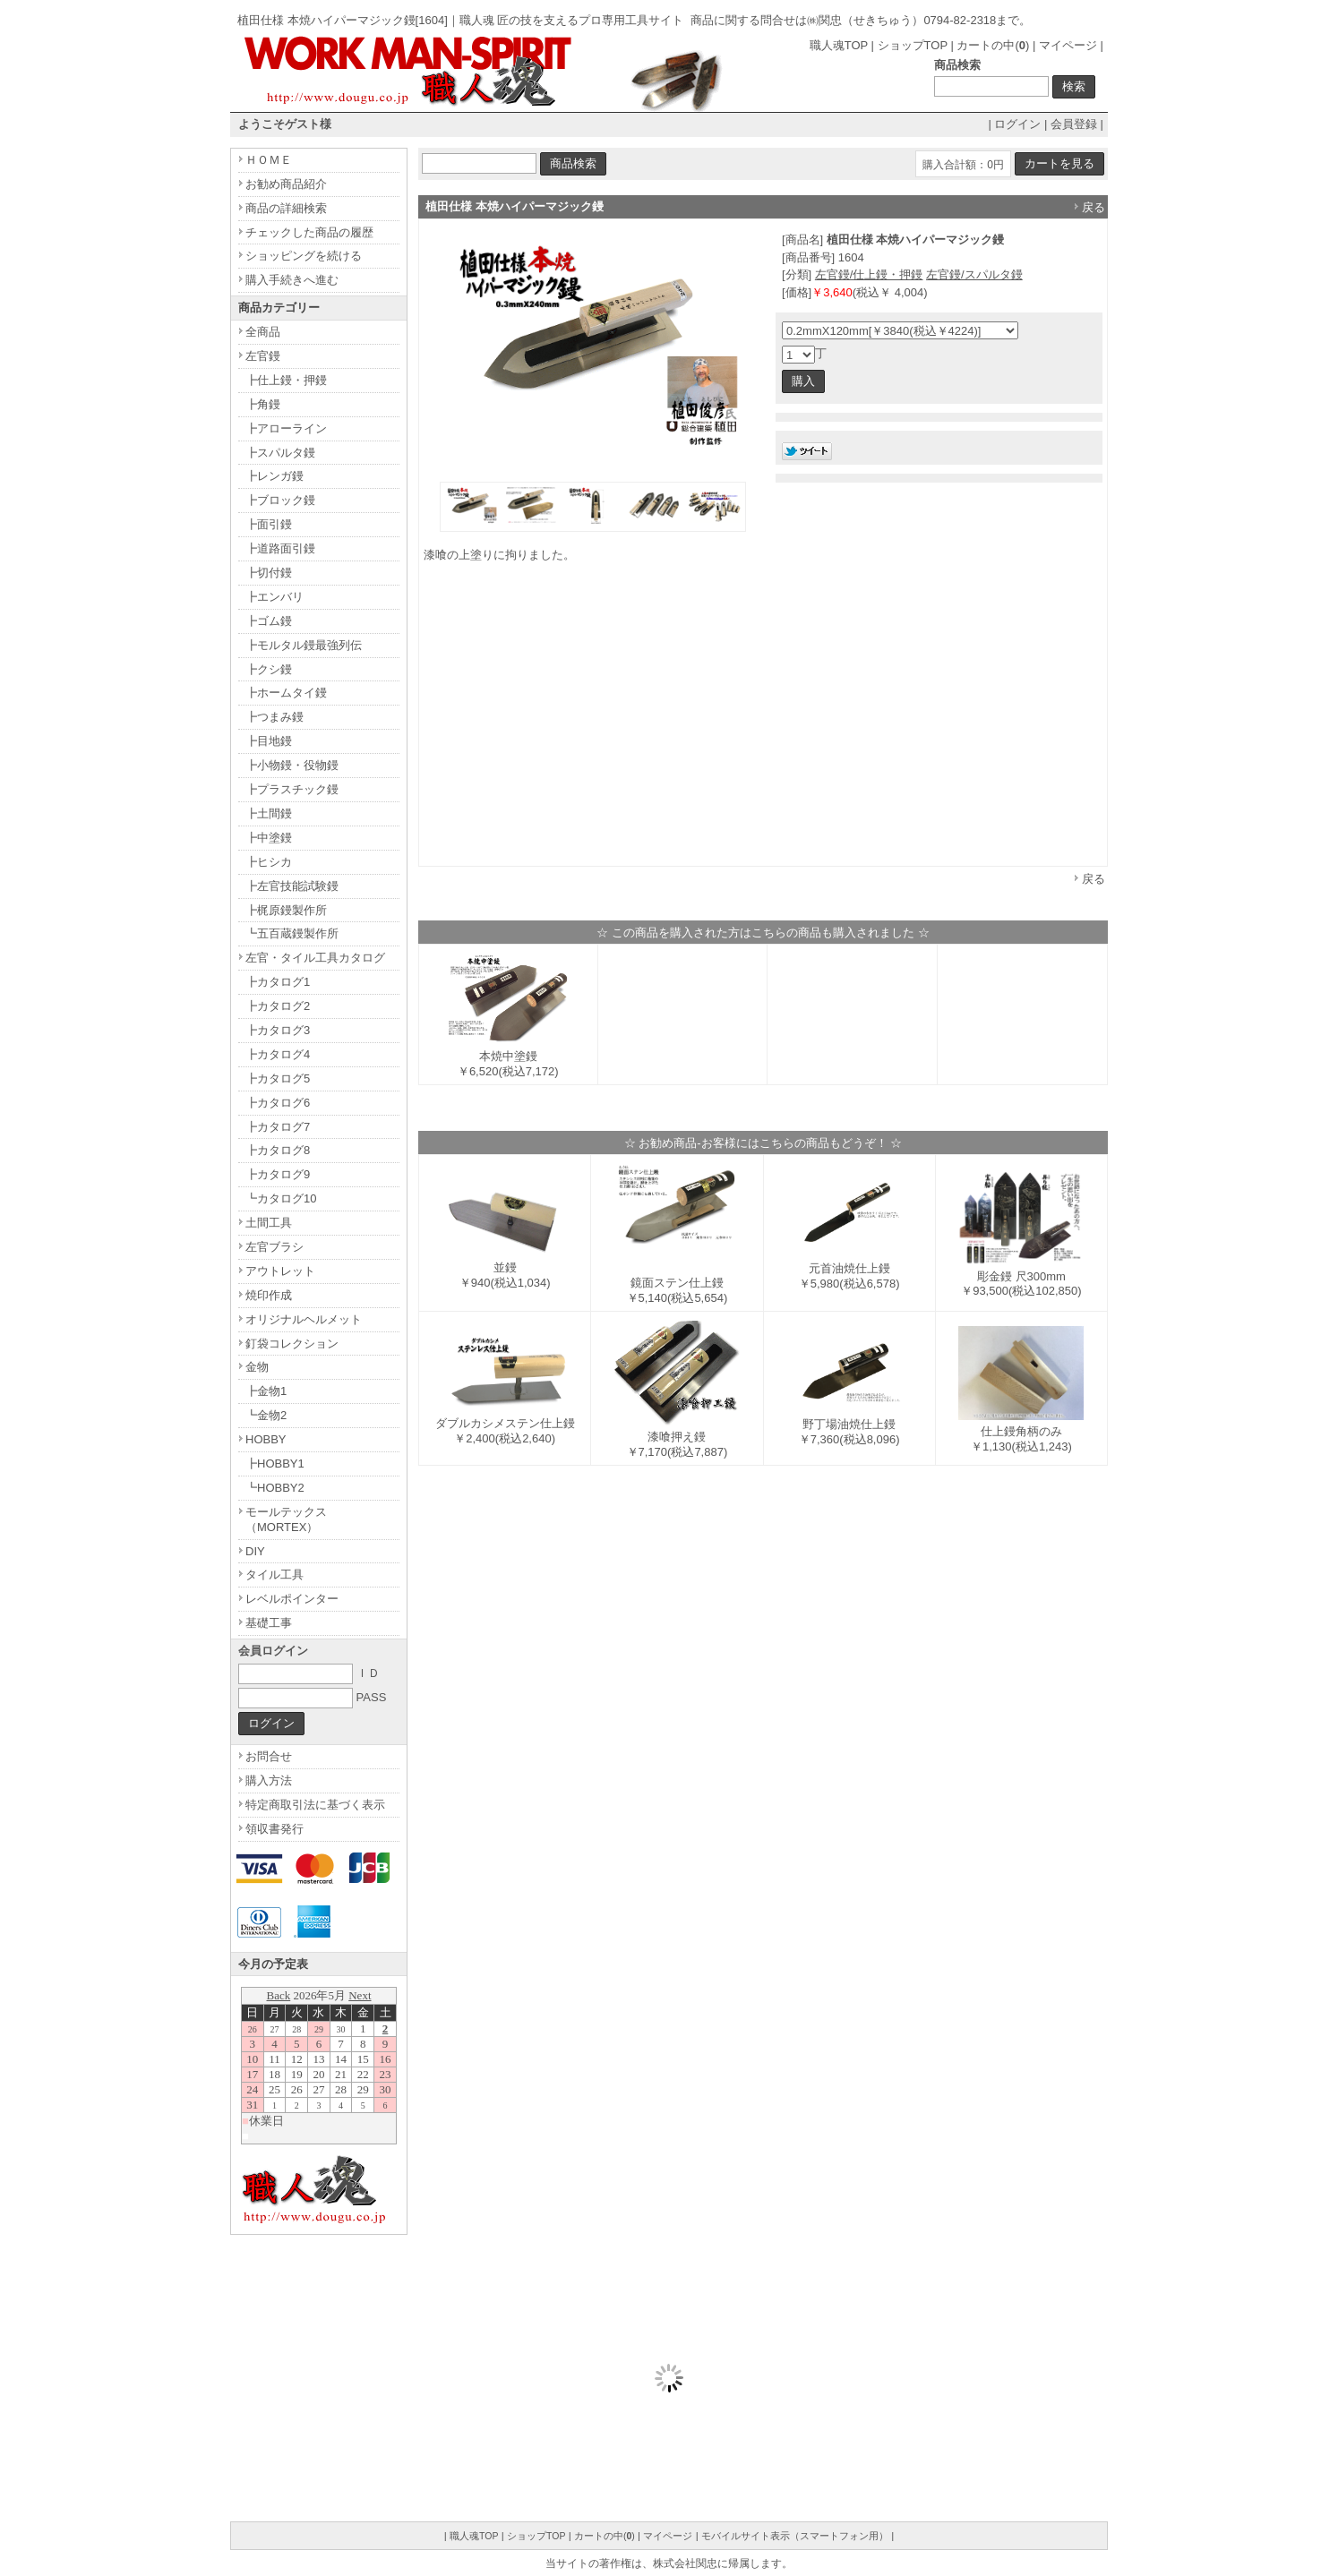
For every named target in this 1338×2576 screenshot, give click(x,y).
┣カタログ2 (277, 1006)
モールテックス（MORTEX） (286, 1519)
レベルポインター (292, 1598)
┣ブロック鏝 (280, 500)
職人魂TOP (839, 45)
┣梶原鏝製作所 (286, 910)
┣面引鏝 (268, 524)
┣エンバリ (274, 596)
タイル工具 (274, 1574)
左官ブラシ (274, 1247)
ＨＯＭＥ (268, 160)
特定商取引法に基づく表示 (315, 1804)
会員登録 (1074, 124)
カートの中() (992, 45)
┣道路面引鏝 (280, 548)
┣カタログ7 (277, 1127)
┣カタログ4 (277, 1054)
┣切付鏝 (268, 572)
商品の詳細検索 (286, 208)
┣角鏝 (262, 404)
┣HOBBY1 (274, 1463)
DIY (255, 1551)
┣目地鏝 (268, 741)
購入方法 (268, 1780)
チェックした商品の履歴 (309, 232)
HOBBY (266, 1439)
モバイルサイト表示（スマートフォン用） (794, 2535)
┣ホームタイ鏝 (286, 692)
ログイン (1017, 124)
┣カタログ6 (277, 1102)
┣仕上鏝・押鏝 (286, 380)
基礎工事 (268, 1623)
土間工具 (268, 1222)
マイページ (1068, 45)
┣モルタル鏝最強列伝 (303, 645)
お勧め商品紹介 (286, 184)
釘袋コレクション (292, 1343)
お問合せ (268, 1756)
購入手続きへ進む (292, 280)
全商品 (262, 331)
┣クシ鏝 (268, 669)
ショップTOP (913, 45)
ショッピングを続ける (303, 255)
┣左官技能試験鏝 (292, 886)
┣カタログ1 (277, 981)
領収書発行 (274, 1829)
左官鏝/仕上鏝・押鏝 (869, 274)
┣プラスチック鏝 (292, 789)
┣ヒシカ (268, 862)
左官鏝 (262, 356)
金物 (257, 1367)
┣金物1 (266, 1391)
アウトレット (280, 1271)
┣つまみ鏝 (274, 716)
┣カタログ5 (277, 1078)
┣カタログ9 (277, 1174)
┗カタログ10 (280, 1198)
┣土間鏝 (268, 813)
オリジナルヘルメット (303, 1319)
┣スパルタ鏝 (280, 452)
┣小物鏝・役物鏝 (292, 765)
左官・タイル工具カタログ (315, 957)
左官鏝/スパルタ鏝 (974, 274)
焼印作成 (268, 1295)
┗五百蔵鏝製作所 (292, 933)
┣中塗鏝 (268, 837)
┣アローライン (286, 428)
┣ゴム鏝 (268, 621)
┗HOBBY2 (274, 1487)
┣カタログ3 (277, 1030)
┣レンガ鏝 (274, 476)
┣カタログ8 (277, 1150)
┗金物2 (266, 1415)
